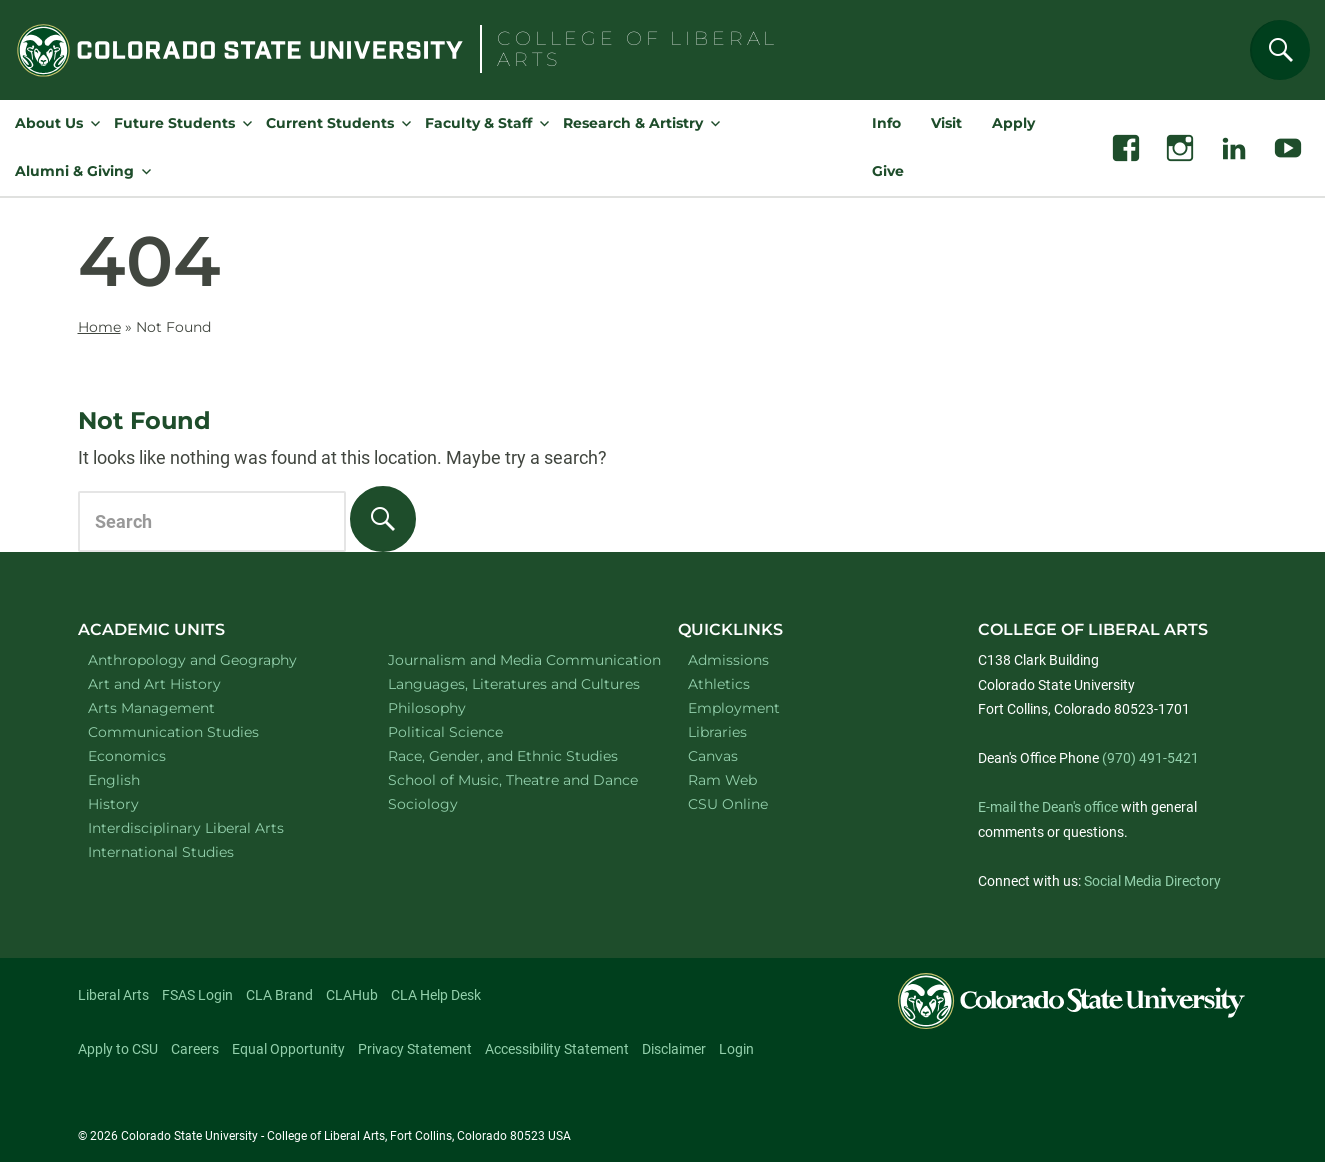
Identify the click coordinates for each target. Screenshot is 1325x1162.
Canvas (713, 756)
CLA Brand (279, 995)
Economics (153, 755)
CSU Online (728, 804)
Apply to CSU (118, 1049)
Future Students (174, 123)
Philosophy (453, 707)
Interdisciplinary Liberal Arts (212, 827)
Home (99, 327)
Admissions (728, 660)
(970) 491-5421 (1150, 758)
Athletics (719, 684)
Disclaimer (674, 1049)
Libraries (717, 732)
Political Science (471, 731)
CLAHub (352, 995)
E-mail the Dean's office (1048, 807)
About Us (49, 123)
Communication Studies (199, 731)
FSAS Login (197, 995)
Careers (195, 1049)
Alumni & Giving (74, 171)
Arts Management (178, 707)
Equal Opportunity (288, 1049)
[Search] (1280, 50)
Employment (734, 708)
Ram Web (722, 780)
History (139, 803)
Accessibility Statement (557, 1049)
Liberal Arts (113, 995)
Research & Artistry (633, 123)
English (140, 779)
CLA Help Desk (436, 995)
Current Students (330, 123)
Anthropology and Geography (212, 659)
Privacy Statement (415, 1049)
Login (736, 1049)
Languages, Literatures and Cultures (512, 683)
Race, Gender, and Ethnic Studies (512, 755)
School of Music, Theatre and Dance (513, 779)
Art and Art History (180, 683)
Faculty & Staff (478, 123)
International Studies (187, 851)
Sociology (449, 803)
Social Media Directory (1152, 881)
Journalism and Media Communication (512, 659)
